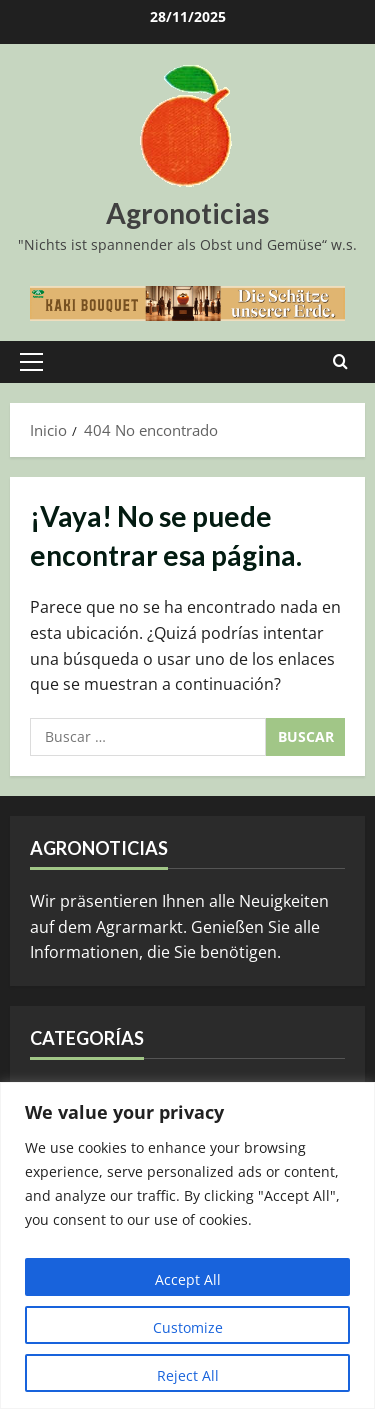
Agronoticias (187, 213)
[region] (187, 1245)
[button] (31, 362)
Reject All (188, 1375)
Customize (188, 1327)
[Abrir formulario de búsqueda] (340, 362)
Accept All (188, 1279)
